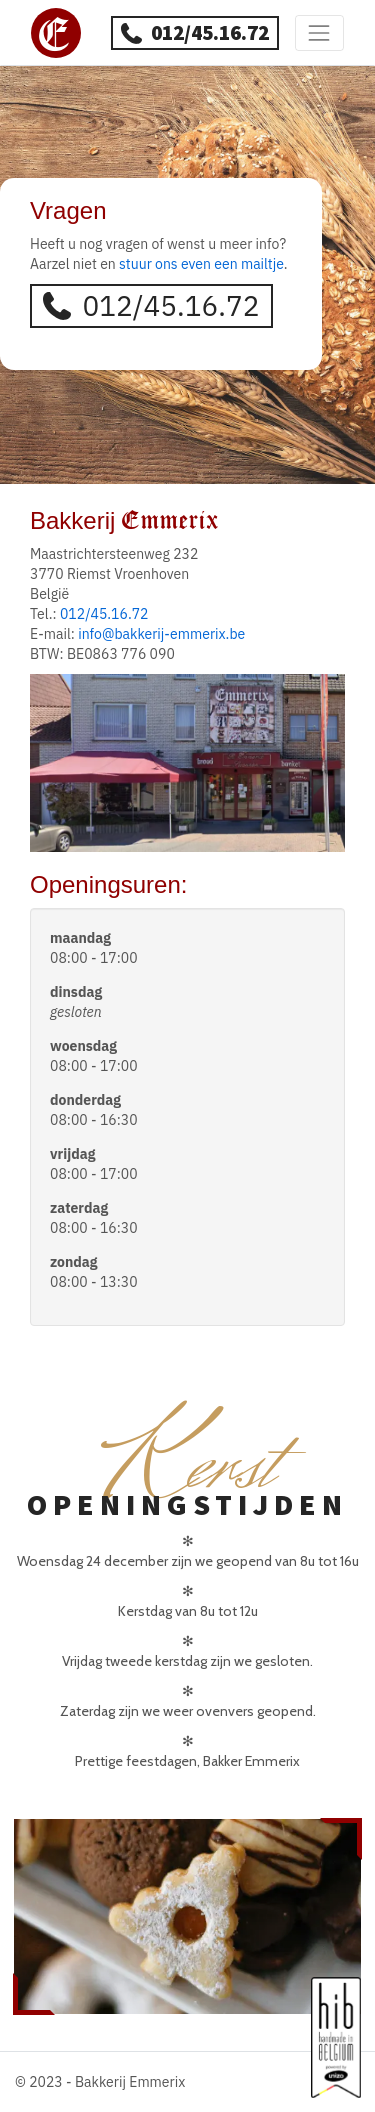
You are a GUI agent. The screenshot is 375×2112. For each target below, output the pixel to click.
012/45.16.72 (194, 32)
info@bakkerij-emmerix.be (161, 634)
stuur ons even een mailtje (201, 264)
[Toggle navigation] (319, 32)
